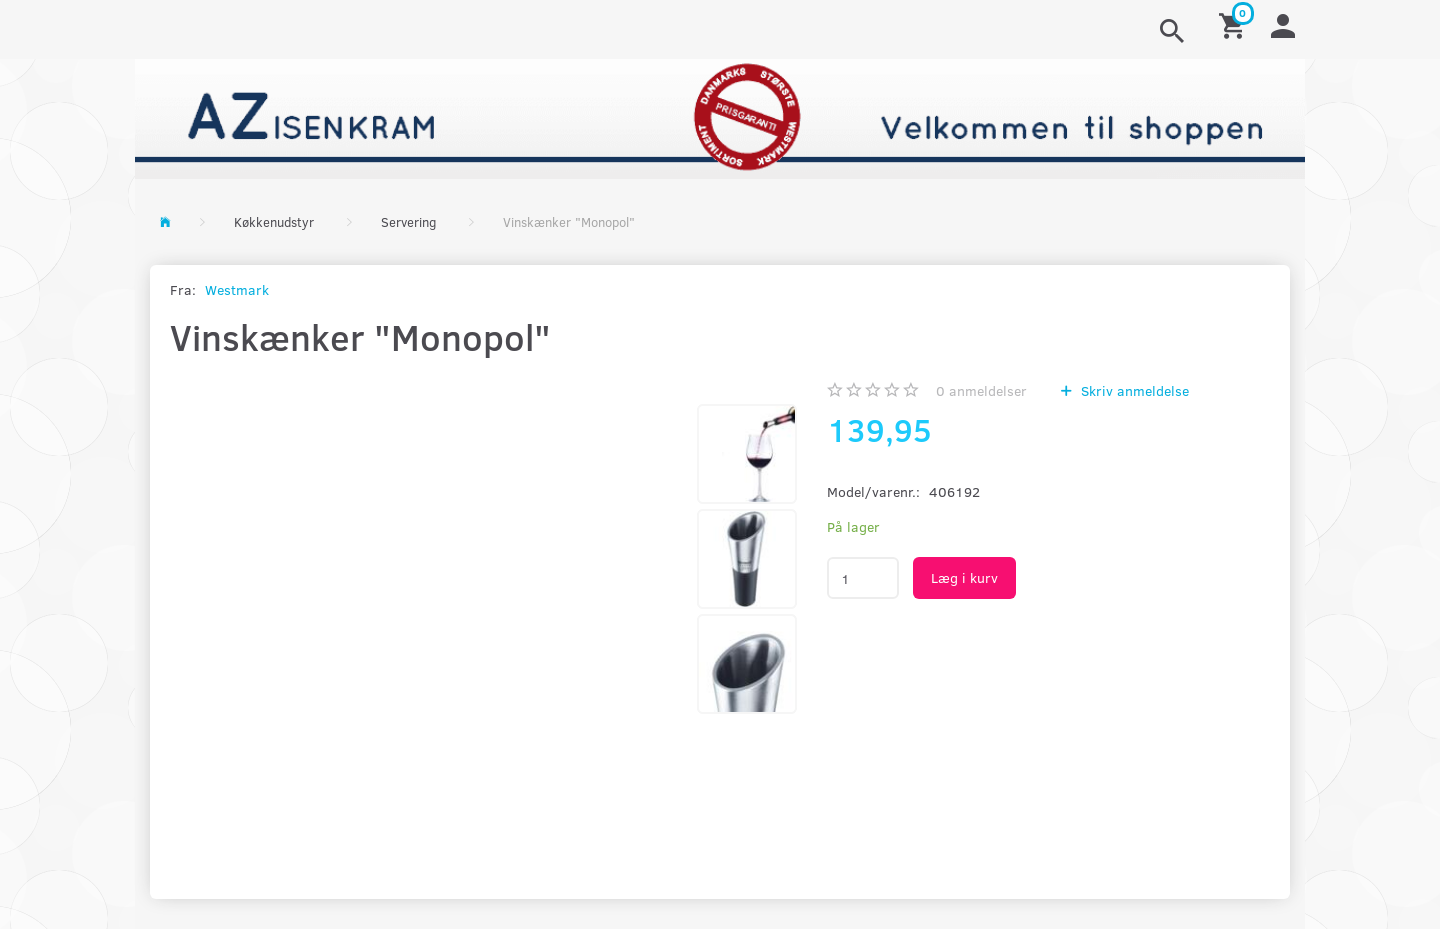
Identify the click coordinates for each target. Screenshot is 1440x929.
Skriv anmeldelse (1133, 390)
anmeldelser (981, 390)
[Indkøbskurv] (1235, 24)
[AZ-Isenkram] (720, 116)
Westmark (237, 289)
